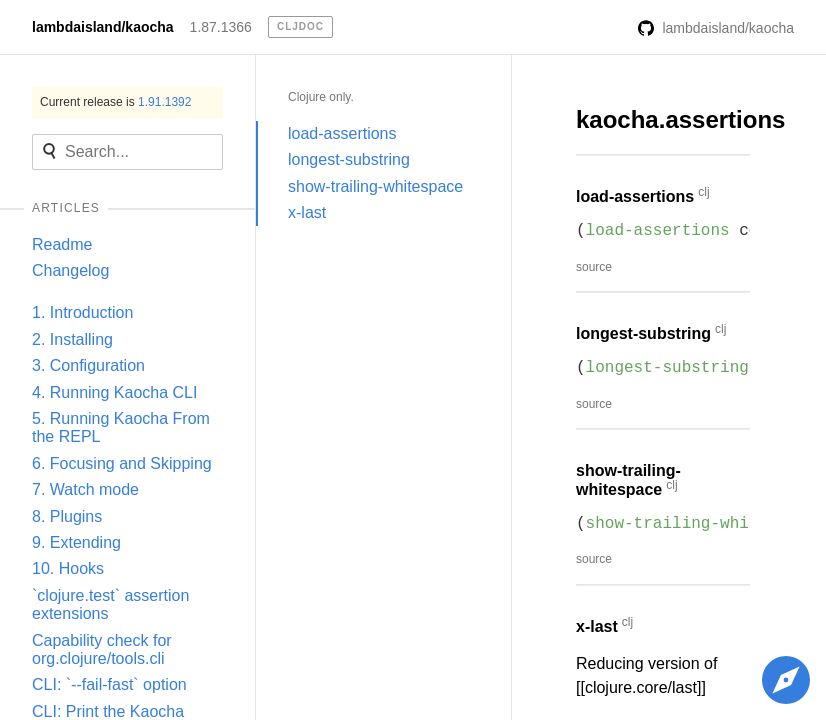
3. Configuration (88, 365)
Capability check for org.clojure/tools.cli (102, 649)
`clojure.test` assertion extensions (110, 604)
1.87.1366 (221, 27)
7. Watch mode (85, 489)
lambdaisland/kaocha (103, 27)
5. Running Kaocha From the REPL (121, 427)
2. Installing (72, 339)
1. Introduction (82, 312)
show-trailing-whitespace (375, 186)
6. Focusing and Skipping (122, 463)
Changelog (70, 270)
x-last (307, 212)
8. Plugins (67, 516)
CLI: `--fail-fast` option (109, 684)
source (594, 267)
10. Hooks (68, 568)
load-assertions (342, 133)
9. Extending (76, 542)
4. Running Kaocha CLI (114, 392)
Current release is (115, 102)
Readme (62, 244)
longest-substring (349, 159)
